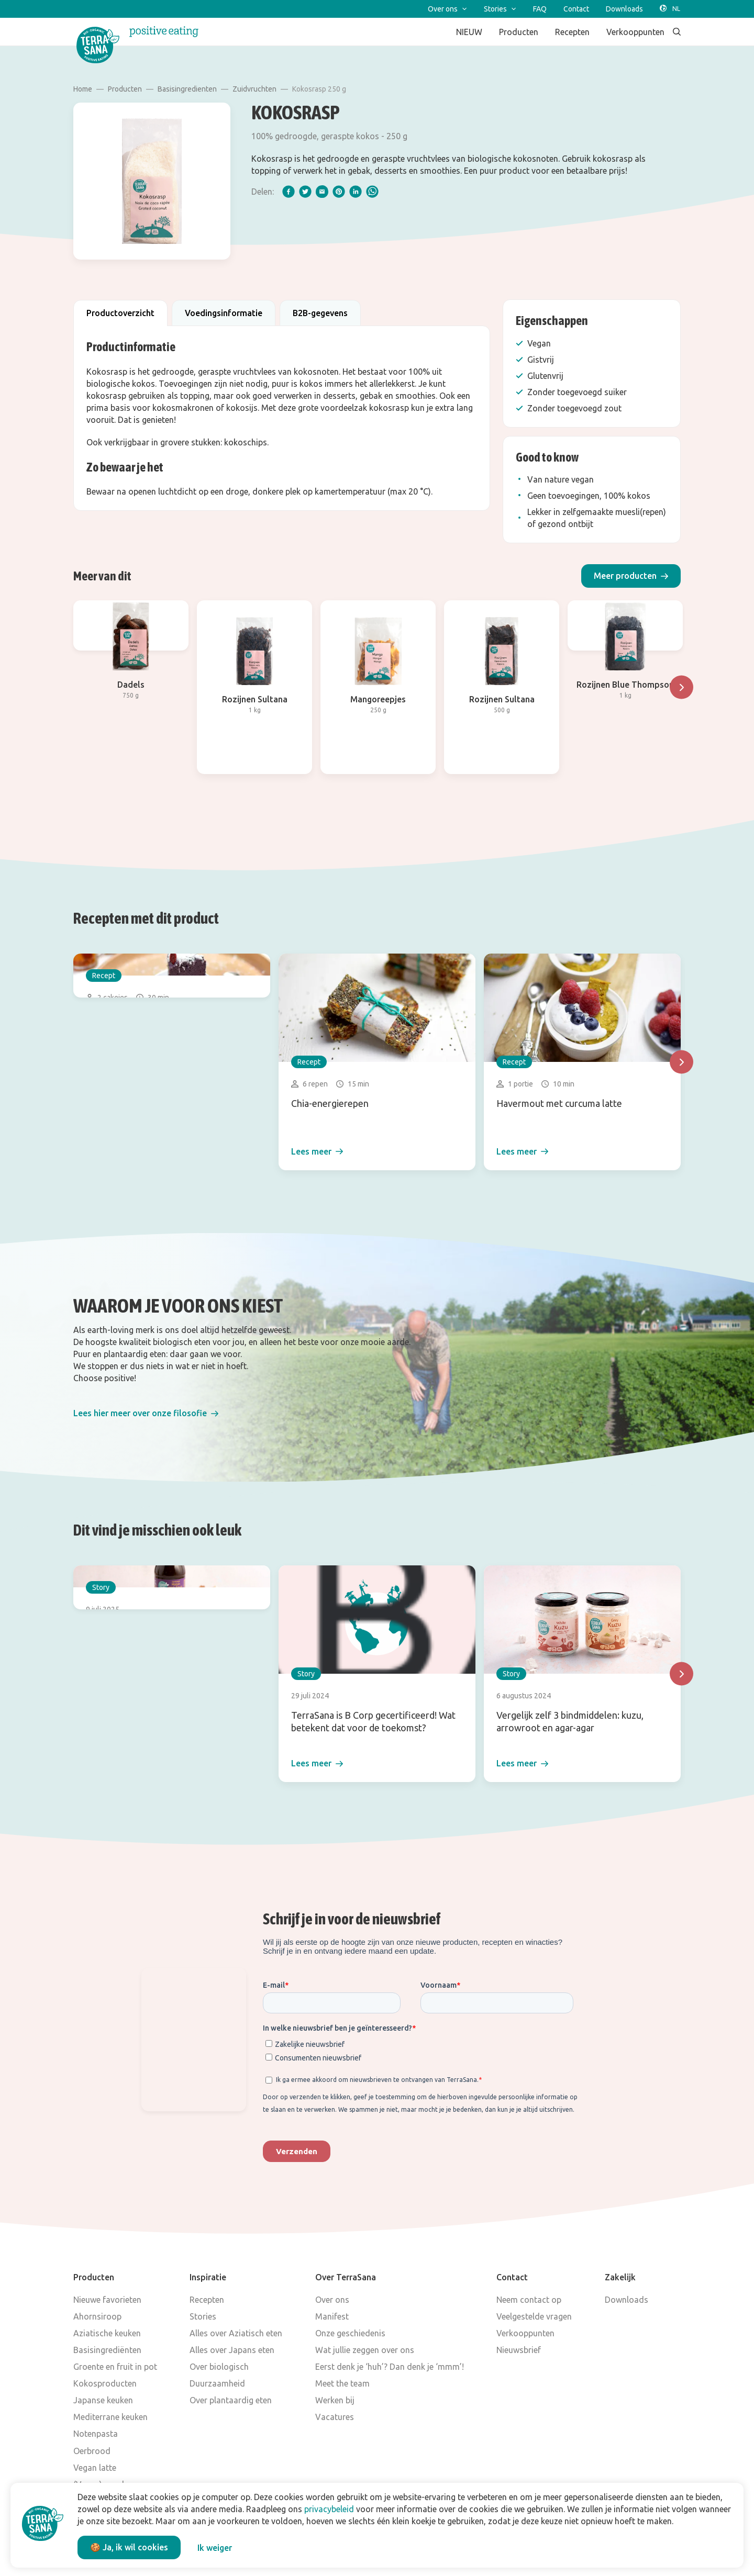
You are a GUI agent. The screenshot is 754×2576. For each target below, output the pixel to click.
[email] (322, 191)
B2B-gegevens (320, 313)
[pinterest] (338, 191)
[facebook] (288, 191)
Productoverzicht (120, 313)
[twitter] (305, 191)
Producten (125, 89)
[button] (631, 576)
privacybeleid (329, 2509)
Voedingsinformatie (223, 313)
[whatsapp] (372, 191)
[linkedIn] (355, 191)
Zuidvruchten (254, 89)
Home (82, 89)
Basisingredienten (187, 89)
